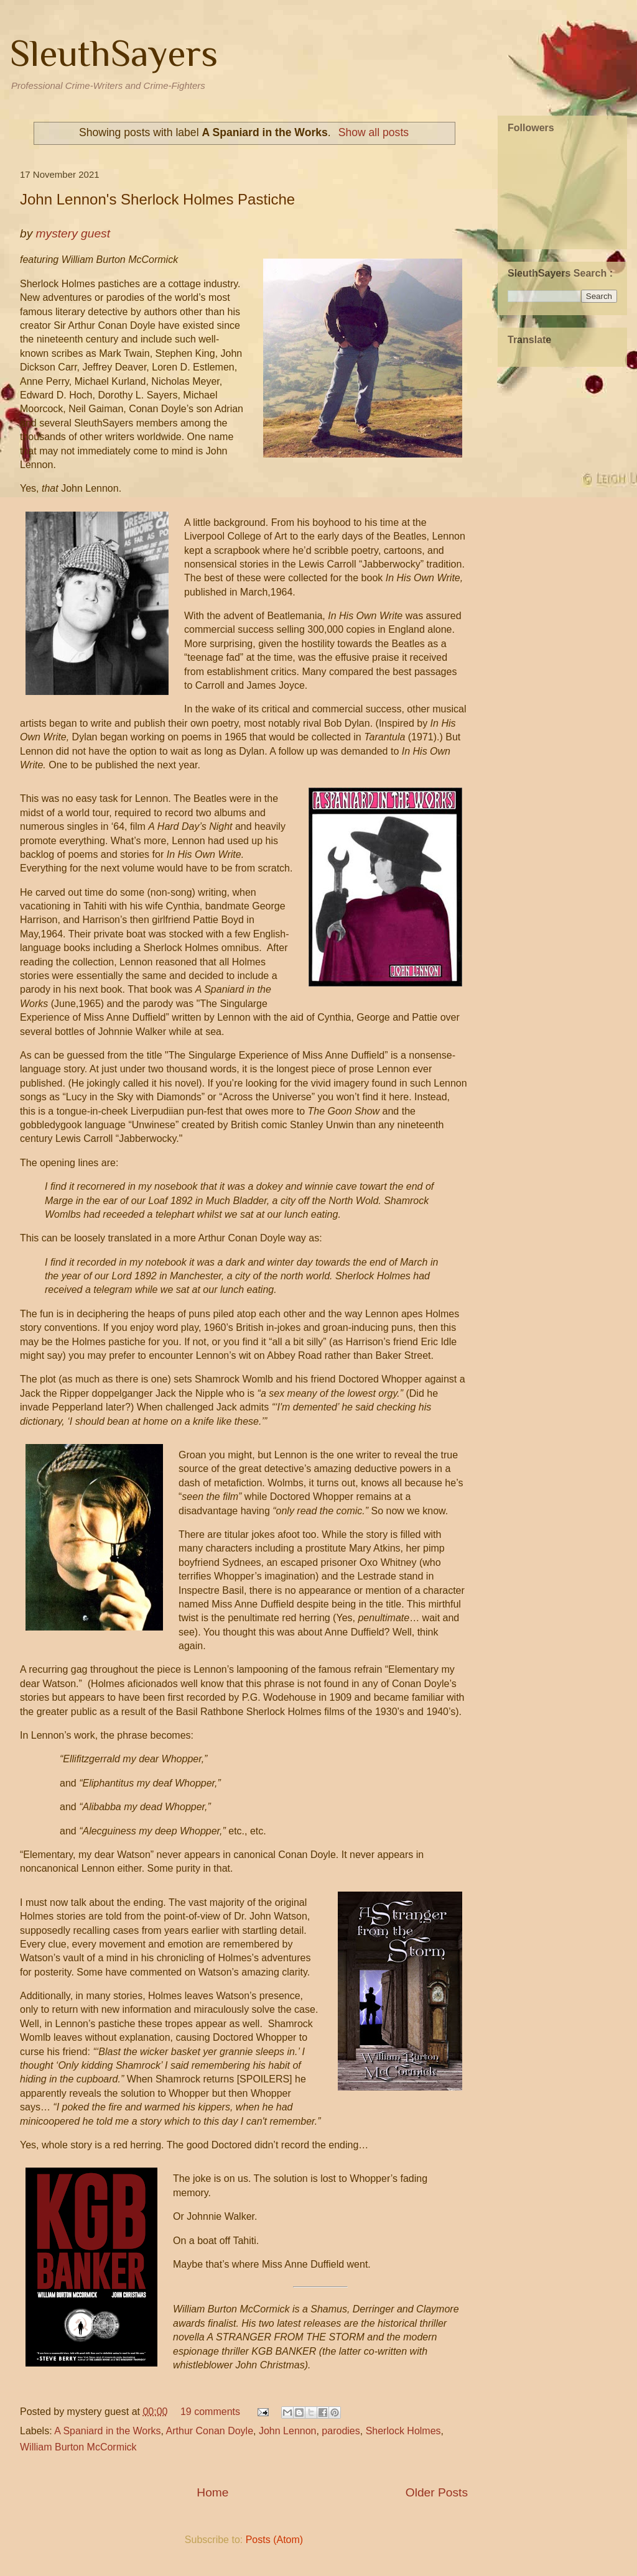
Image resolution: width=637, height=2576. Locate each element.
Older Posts (437, 2492)
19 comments (210, 2411)
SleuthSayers (114, 53)
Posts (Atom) (274, 2539)
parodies (341, 2431)
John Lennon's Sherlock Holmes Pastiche (157, 199)
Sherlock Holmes (403, 2431)
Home (212, 2492)
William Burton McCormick (78, 2447)
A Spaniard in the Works (107, 2431)
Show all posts (373, 132)
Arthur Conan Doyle (210, 2431)
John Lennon (288, 2431)
